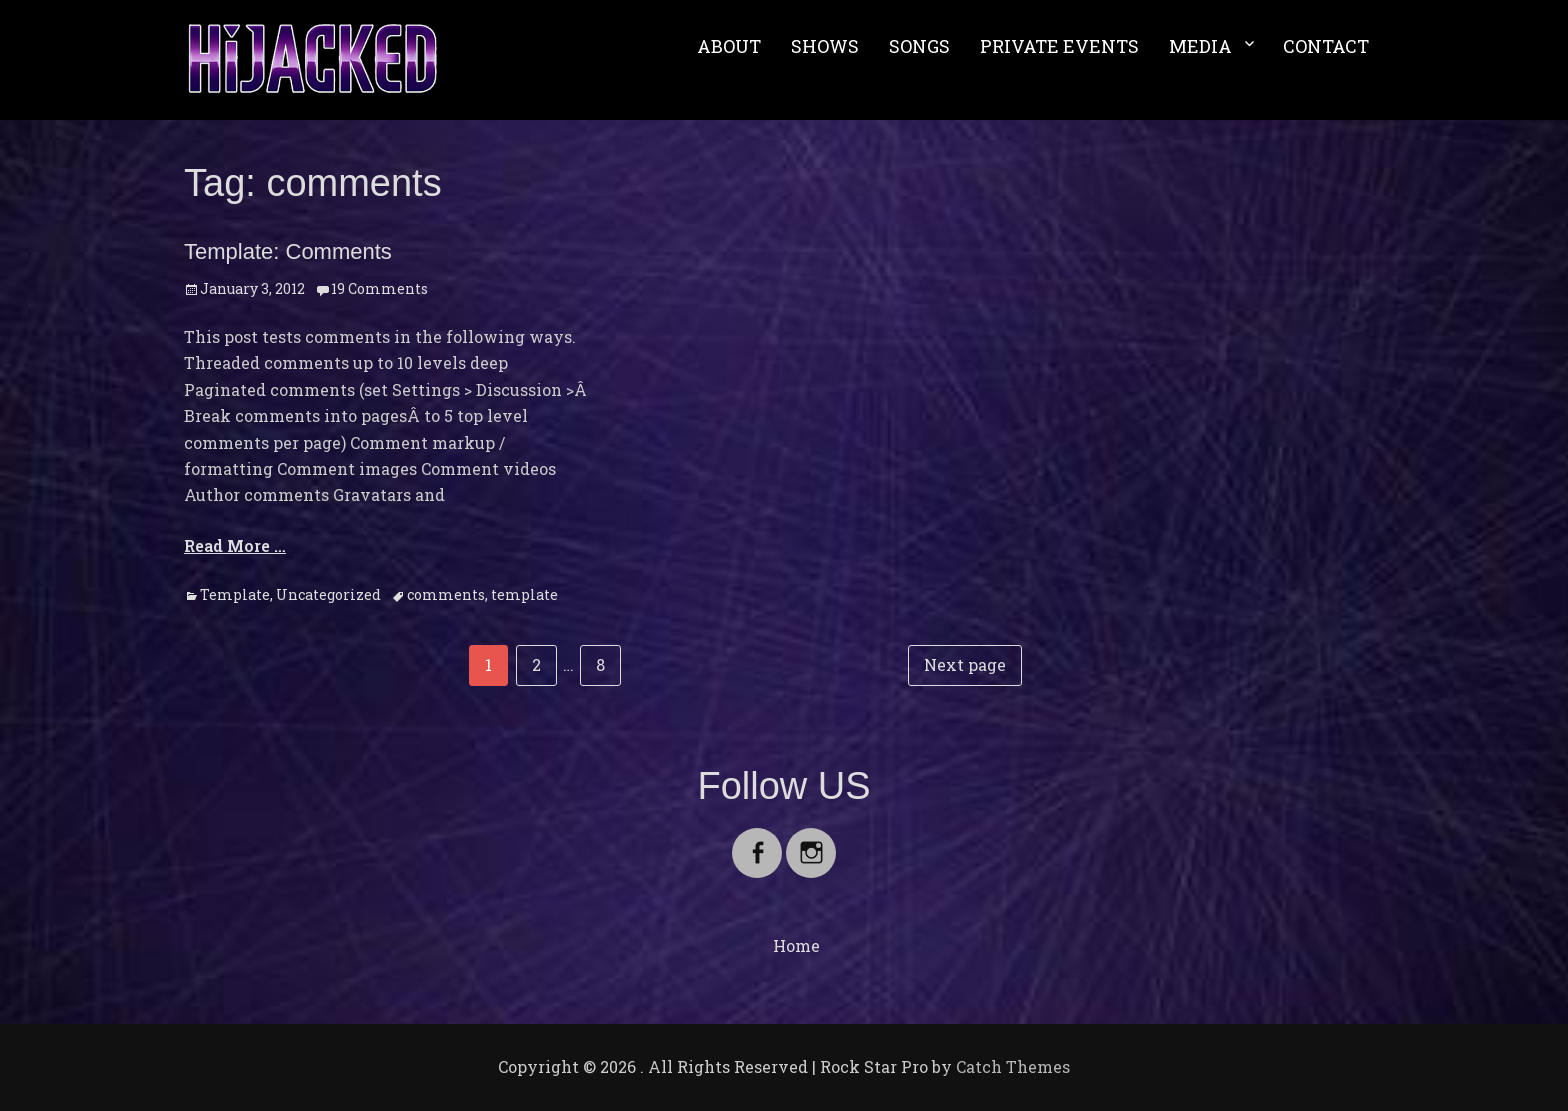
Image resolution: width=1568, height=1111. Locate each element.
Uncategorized (328, 594)
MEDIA (1200, 46)
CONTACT (1326, 46)
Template (235, 594)
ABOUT (729, 46)
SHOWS (825, 46)
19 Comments (379, 288)
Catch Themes (1013, 1066)
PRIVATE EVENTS (1059, 46)
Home (796, 945)
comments (446, 594)
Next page (965, 664)
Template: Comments (288, 251)
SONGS (919, 46)
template (524, 594)
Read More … (235, 545)
